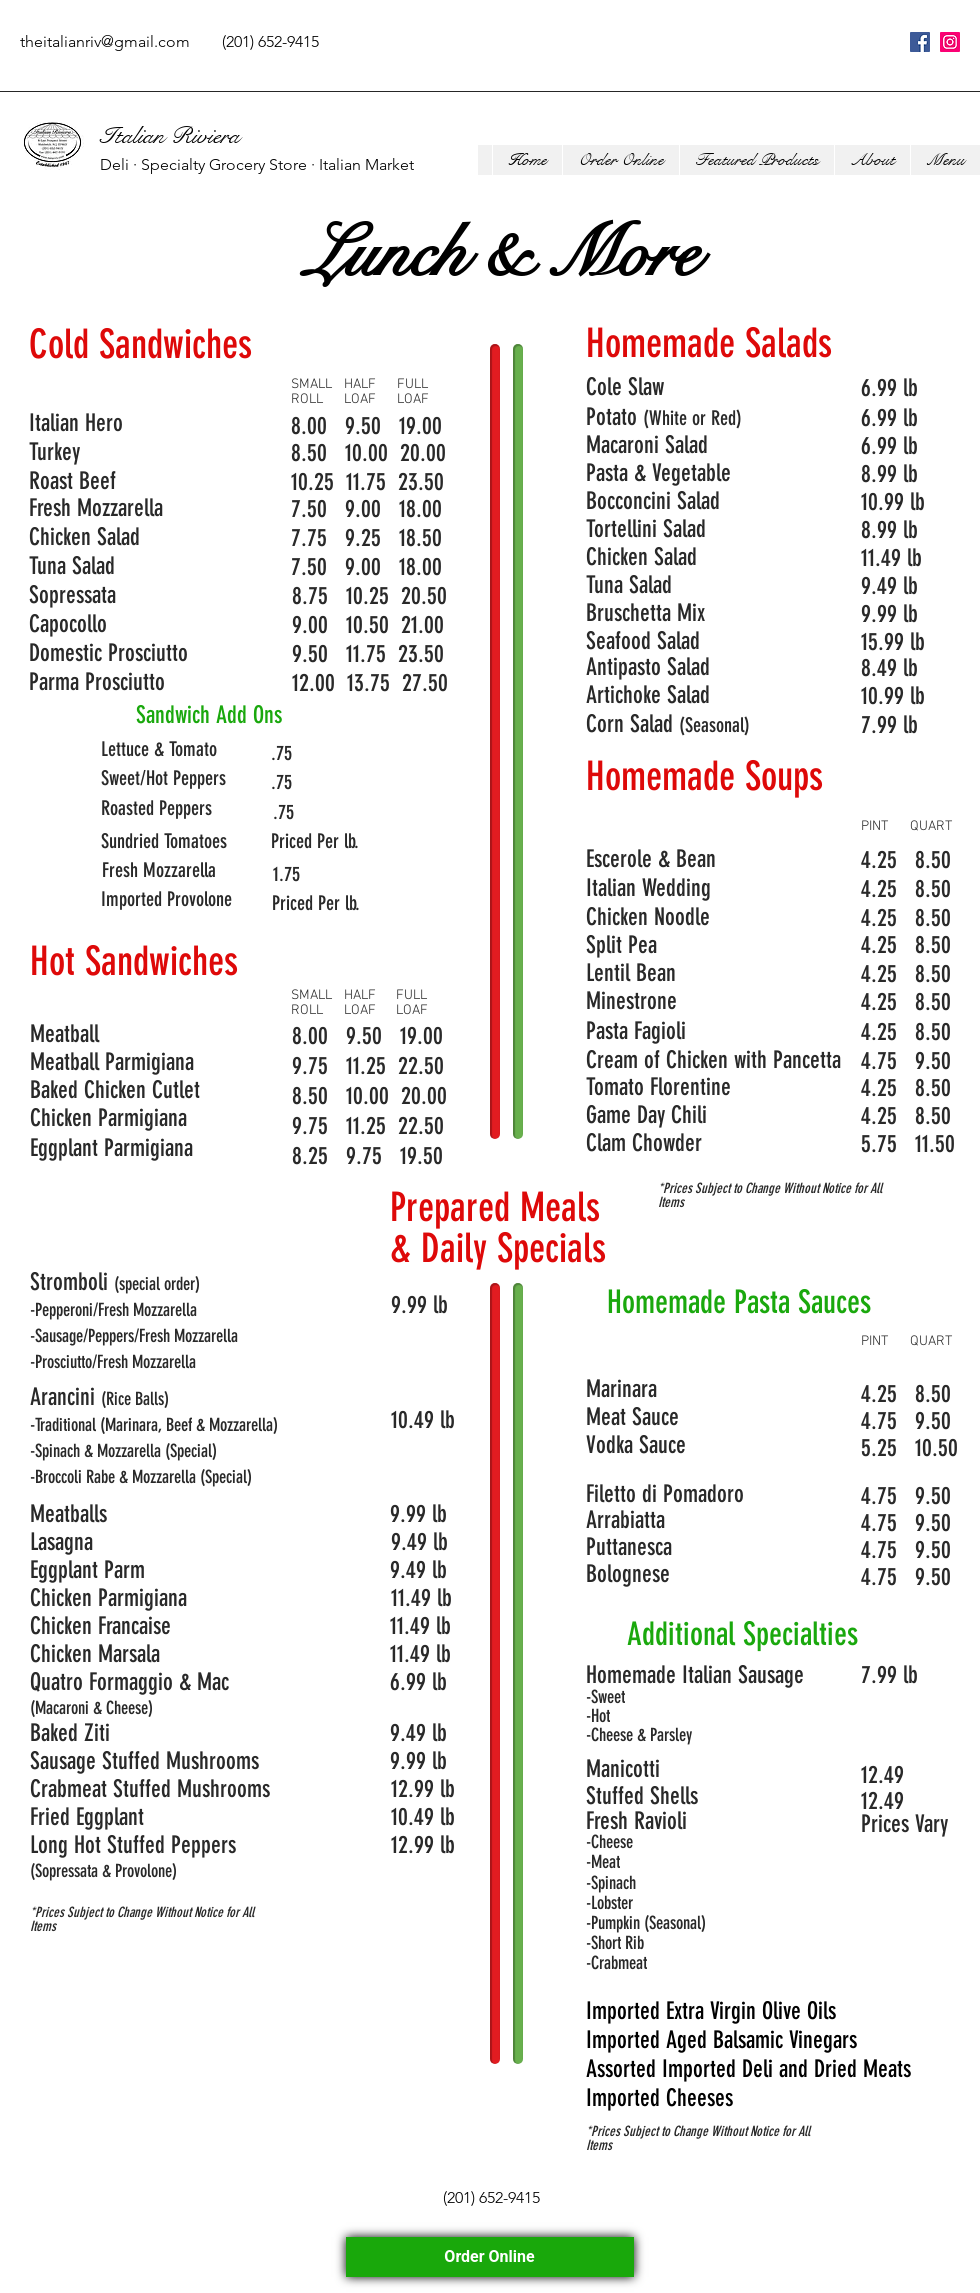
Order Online (490, 2256)
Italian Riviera (170, 136)
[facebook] (920, 42)
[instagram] (950, 42)
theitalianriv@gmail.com (105, 41)
